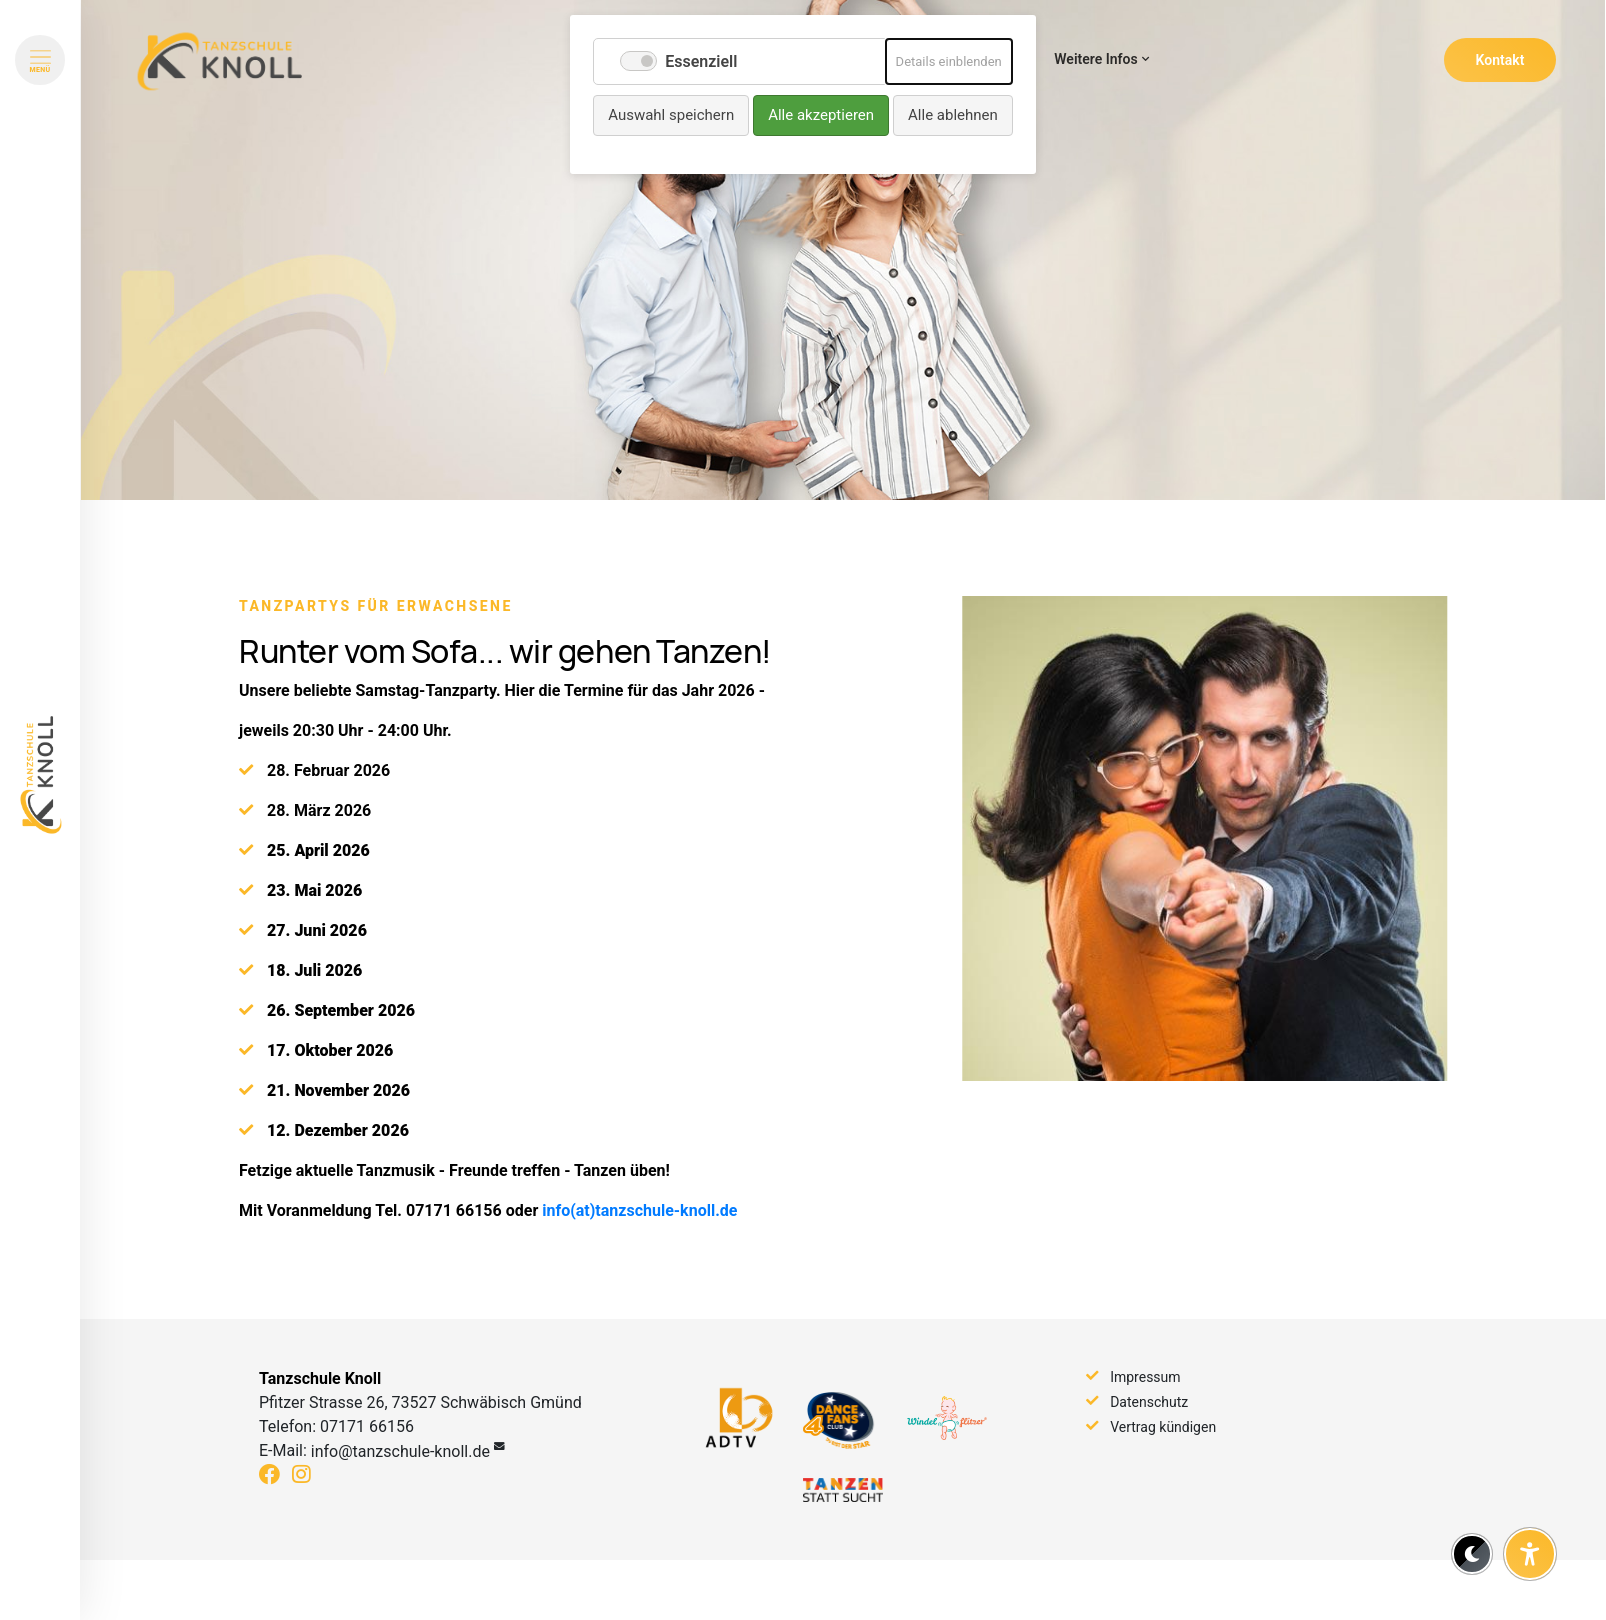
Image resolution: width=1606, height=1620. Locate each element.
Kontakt (1500, 60)
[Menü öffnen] (40, 60)
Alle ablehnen (953, 115)
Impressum (1145, 1377)
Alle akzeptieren (821, 115)
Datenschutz (1149, 1402)
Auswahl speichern (671, 115)
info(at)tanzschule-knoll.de (639, 1243)
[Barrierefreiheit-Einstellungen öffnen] (1530, 1554)
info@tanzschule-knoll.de (400, 1451)
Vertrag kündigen (1163, 1427)
